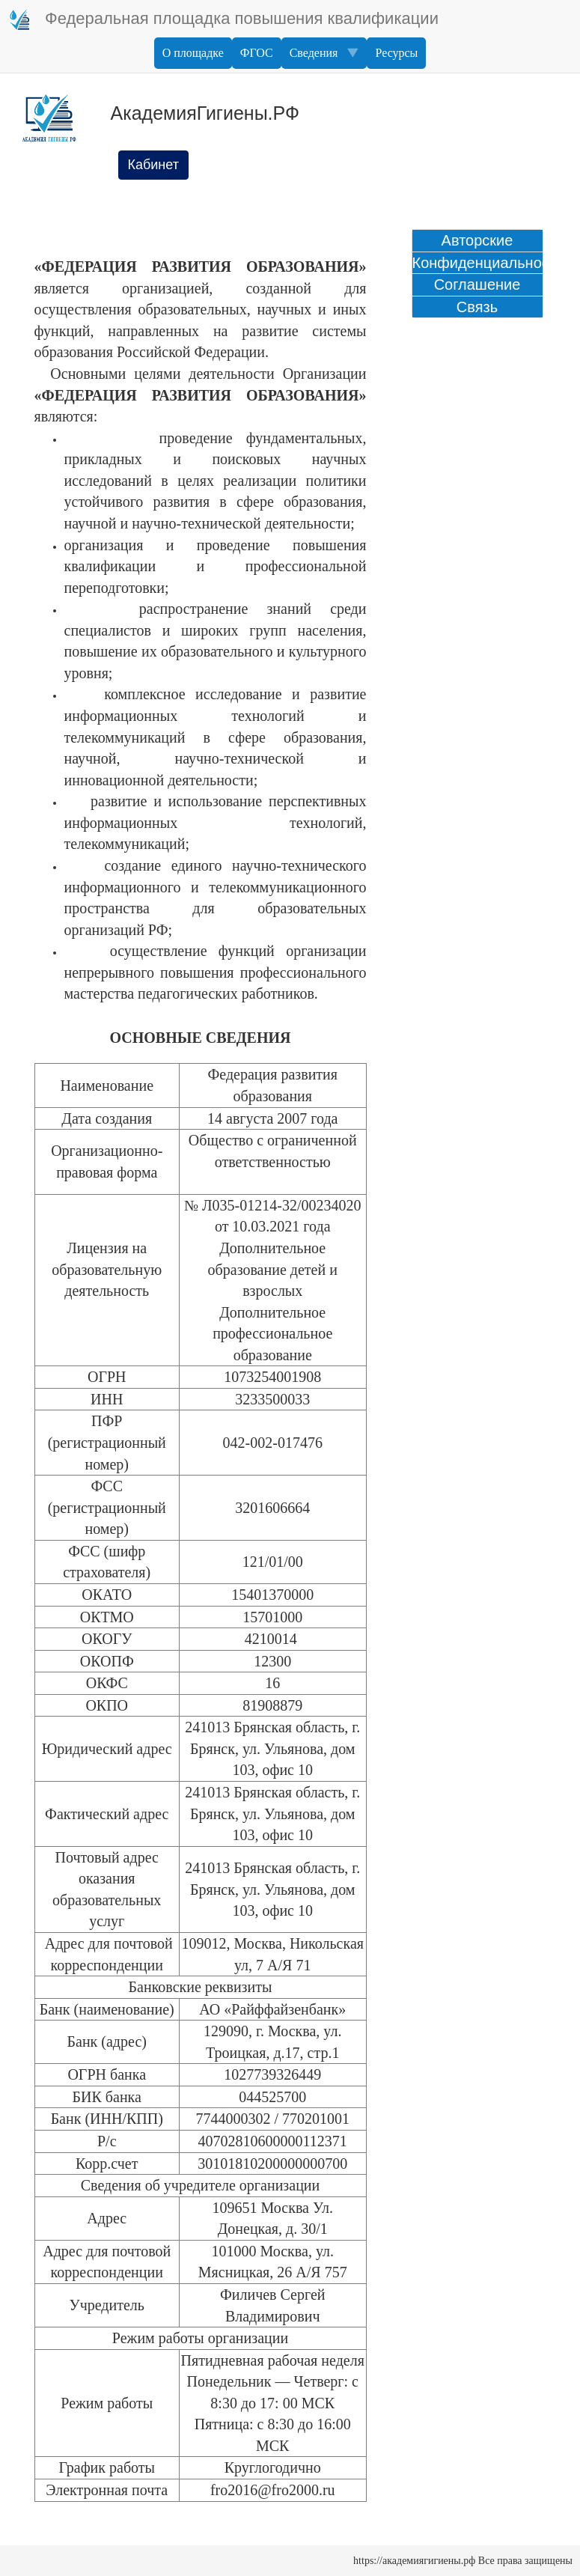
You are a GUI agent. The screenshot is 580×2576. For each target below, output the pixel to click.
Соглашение (477, 284)
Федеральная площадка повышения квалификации (223, 19)
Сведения (324, 52)
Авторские (477, 240)
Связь (477, 307)
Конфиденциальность (477, 263)
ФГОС (256, 52)
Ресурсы (396, 52)
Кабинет (153, 164)
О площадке (193, 52)
